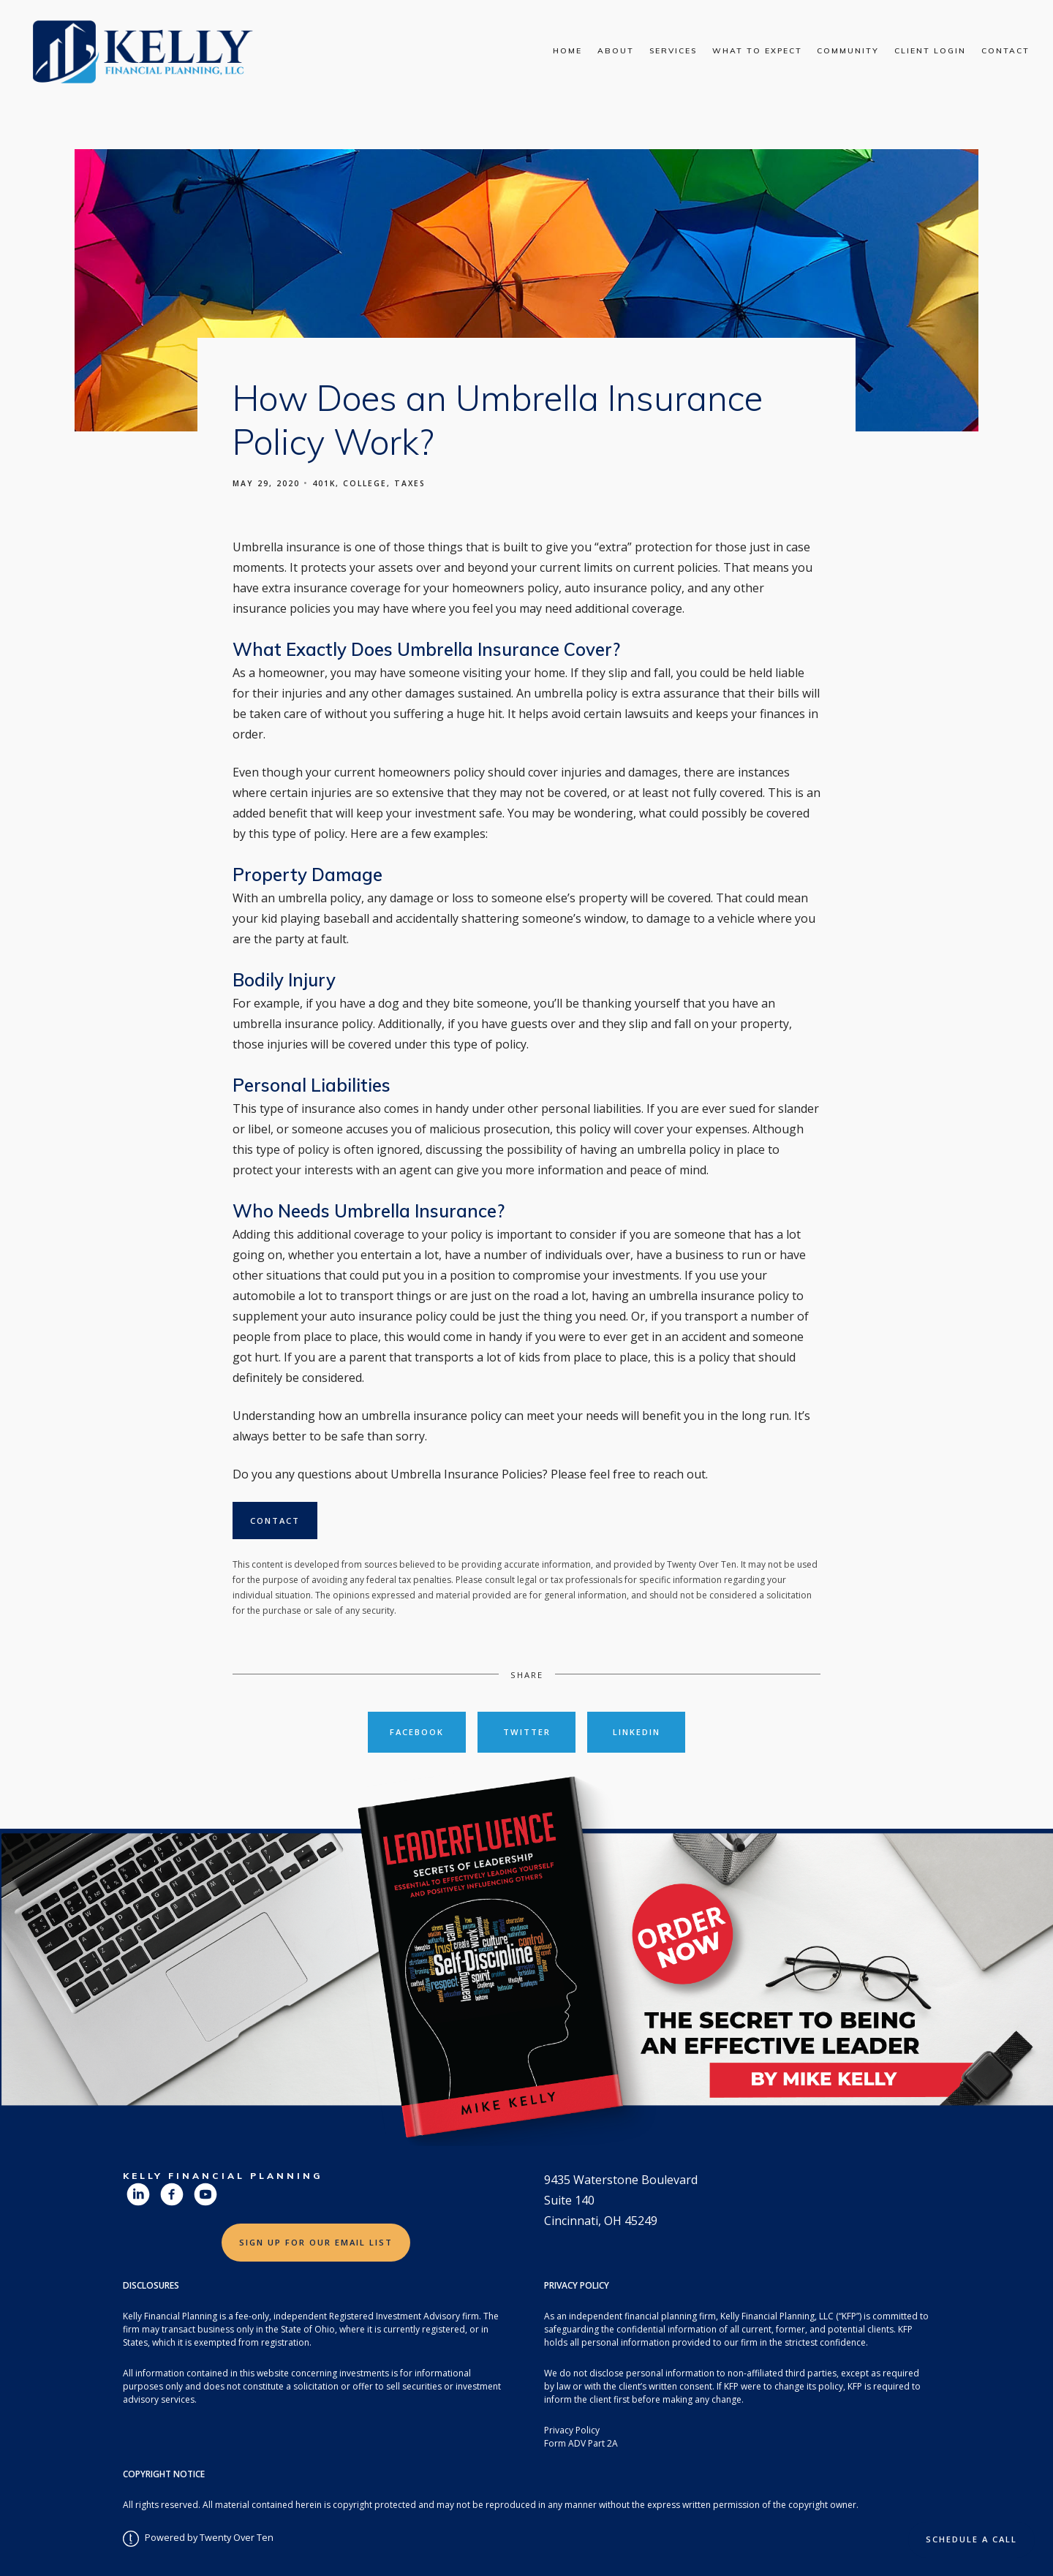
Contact (1005, 51)
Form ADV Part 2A (581, 2443)
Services (673, 51)
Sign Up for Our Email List (316, 2242)
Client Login (930, 51)
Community (848, 51)
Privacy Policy (572, 2430)
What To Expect (757, 51)
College (365, 483)
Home (567, 51)
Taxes (410, 483)
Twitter (527, 1731)
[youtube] (205, 2194)
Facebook (417, 1731)
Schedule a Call (971, 2539)
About (615, 51)
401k (324, 483)
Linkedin (636, 1731)
